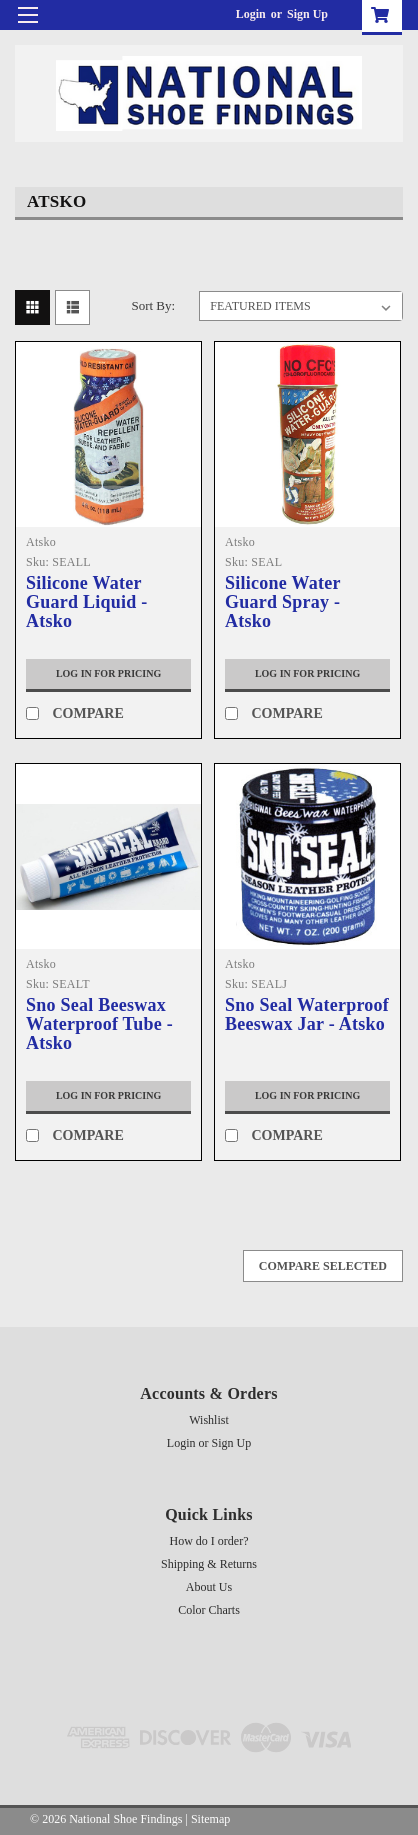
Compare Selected (323, 1266)
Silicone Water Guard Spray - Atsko (282, 602)
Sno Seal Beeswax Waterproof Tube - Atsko (99, 1024)
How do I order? (209, 1541)
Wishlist (209, 1420)
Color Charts (209, 1610)
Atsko (41, 542)
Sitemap (210, 1819)
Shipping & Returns (209, 1564)
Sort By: (153, 305)
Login (251, 14)
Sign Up (307, 14)
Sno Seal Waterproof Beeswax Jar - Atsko (307, 1015)
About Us (209, 1587)
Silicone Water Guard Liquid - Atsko (87, 602)
